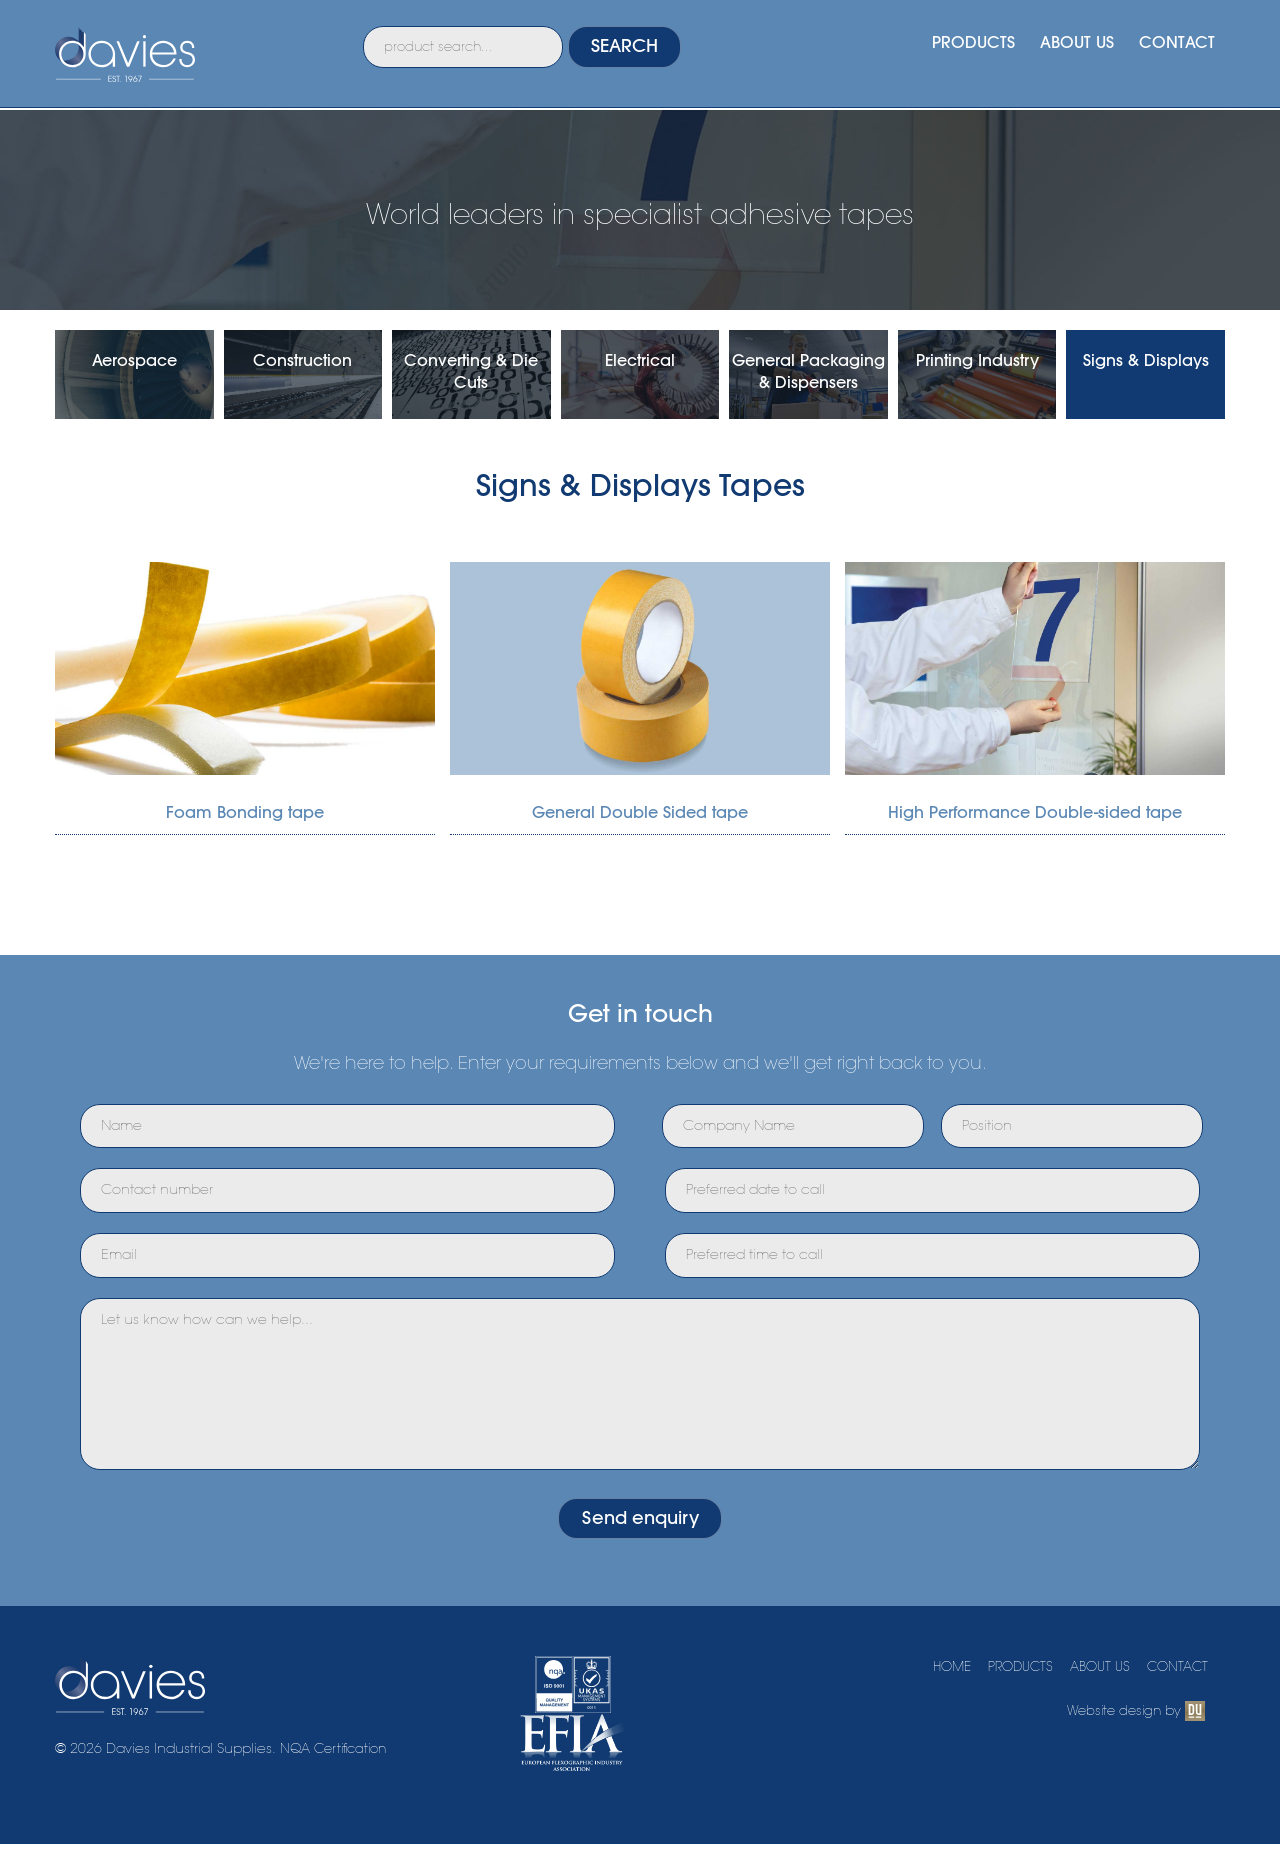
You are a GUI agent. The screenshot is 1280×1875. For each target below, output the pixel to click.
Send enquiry (640, 1556)
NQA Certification (338, 1792)
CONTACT (1174, 47)
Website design (1111, 1753)
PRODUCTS (956, 47)
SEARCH (665, 52)
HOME (934, 1710)
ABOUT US (1068, 47)
